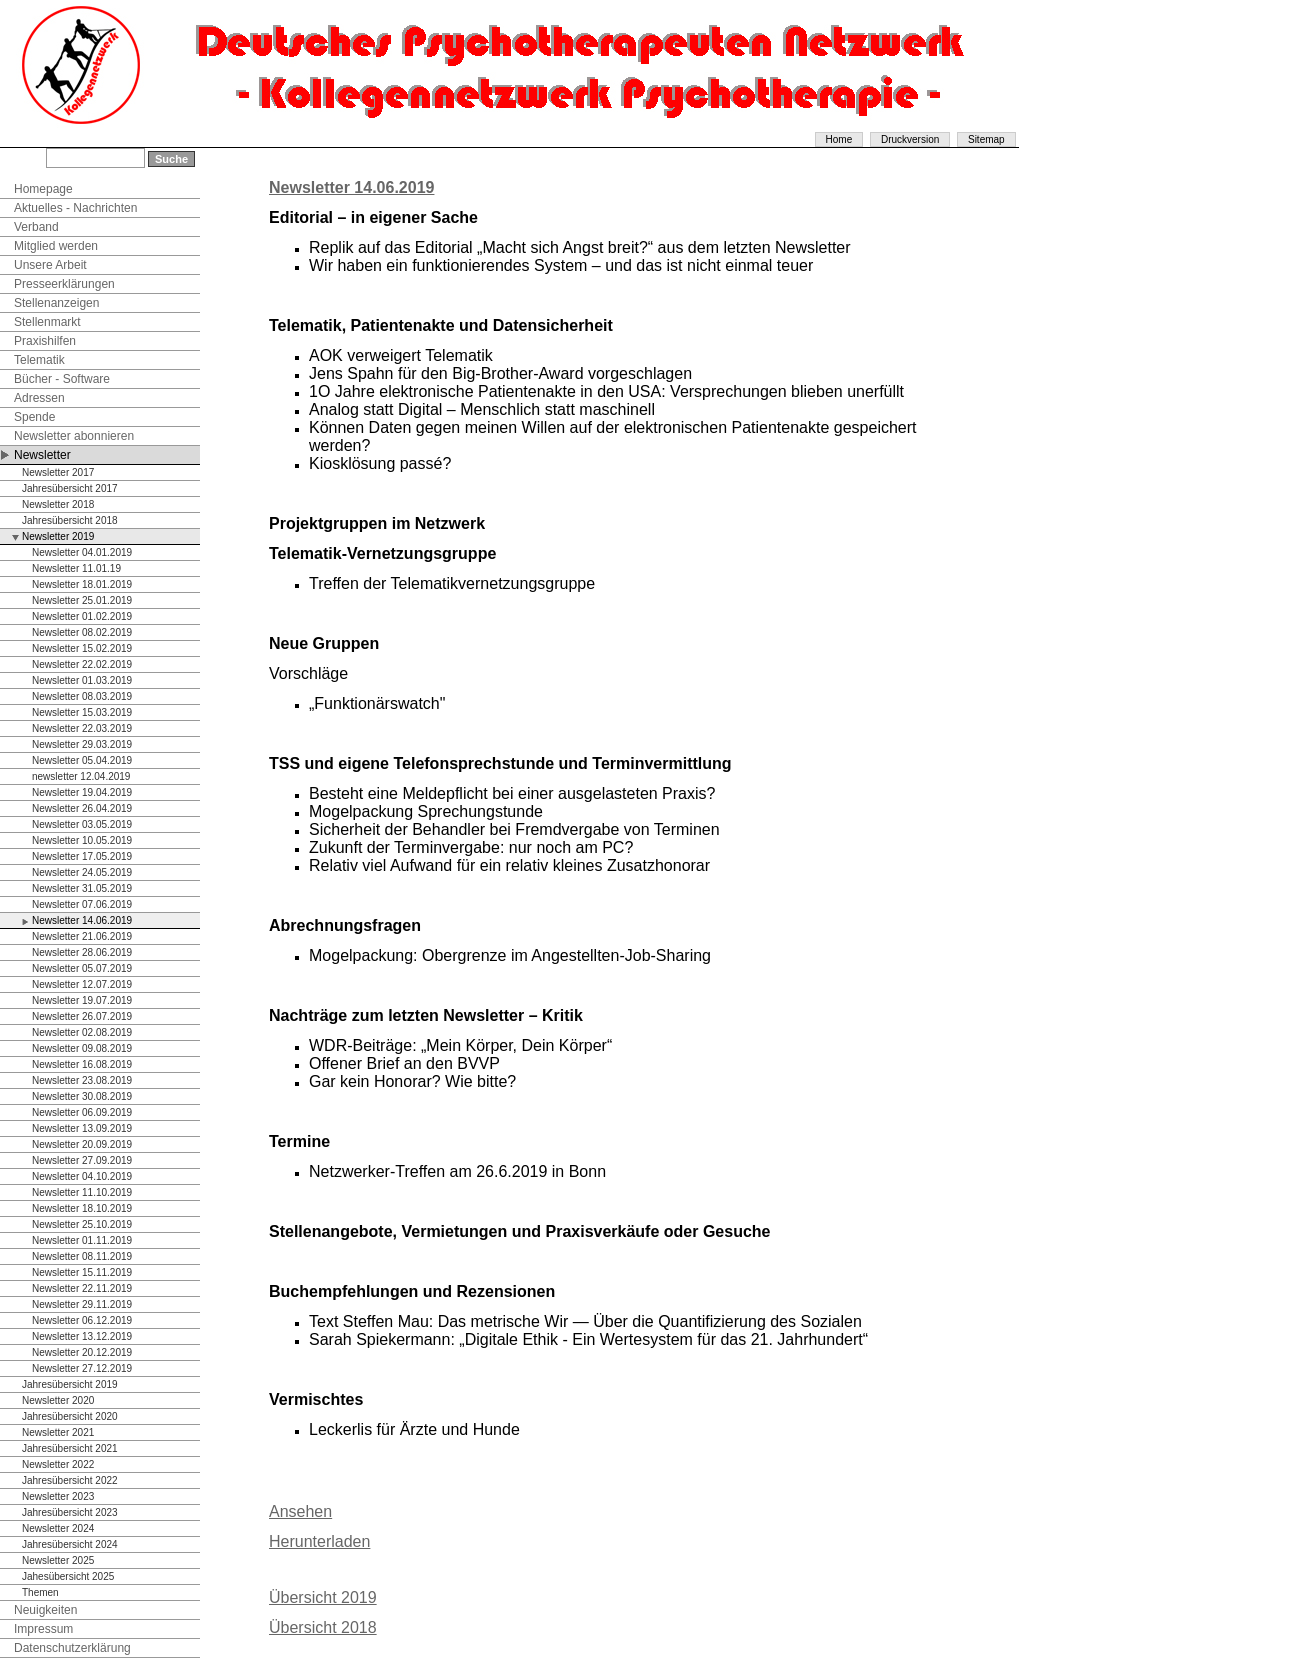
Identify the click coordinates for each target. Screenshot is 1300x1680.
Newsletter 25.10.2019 (82, 1224)
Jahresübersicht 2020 (70, 1416)
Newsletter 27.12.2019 (82, 1368)
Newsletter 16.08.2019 (82, 1064)
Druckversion (910, 139)
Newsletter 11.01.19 (76, 568)
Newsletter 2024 (58, 1528)
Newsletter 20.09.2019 (82, 1144)
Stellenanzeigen (56, 303)
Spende (34, 417)
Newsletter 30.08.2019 (82, 1096)
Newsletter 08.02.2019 (82, 632)
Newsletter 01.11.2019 (82, 1240)
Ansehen (300, 1511)
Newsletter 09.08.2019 (82, 1048)
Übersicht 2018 (323, 1627)
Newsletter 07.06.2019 (82, 904)
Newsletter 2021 (58, 1432)
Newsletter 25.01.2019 (82, 600)
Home (839, 139)
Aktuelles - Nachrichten (75, 208)
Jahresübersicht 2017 (70, 488)
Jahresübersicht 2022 (70, 1480)
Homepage (43, 189)
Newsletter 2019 (58, 536)
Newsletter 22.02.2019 (82, 664)
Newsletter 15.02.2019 (82, 648)
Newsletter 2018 (58, 504)
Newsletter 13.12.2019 (82, 1336)
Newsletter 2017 (58, 472)
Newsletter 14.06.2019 (82, 920)
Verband (36, 227)
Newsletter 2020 (58, 1400)
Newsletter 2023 (58, 1496)
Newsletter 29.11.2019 (82, 1304)
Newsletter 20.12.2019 (82, 1352)
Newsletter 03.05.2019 (82, 824)
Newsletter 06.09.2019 (82, 1112)
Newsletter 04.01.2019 (82, 552)
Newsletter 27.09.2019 (82, 1160)
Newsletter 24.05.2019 (82, 872)
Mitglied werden (56, 246)
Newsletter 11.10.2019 (82, 1192)
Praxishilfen (45, 341)
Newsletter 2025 (58, 1560)
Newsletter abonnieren (74, 436)
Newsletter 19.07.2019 (82, 1000)
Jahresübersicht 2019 (70, 1384)
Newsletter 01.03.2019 (82, 680)
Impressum (43, 1629)
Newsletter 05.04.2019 (82, 760)
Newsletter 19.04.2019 (82, 792)
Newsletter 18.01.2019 (82, 584)
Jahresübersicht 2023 (70, 1512)
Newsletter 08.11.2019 (82, 1256)
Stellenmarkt (47, 322)
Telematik (39, 360)
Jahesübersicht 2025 (68, 1576)
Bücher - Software (62, 379)
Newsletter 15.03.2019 (82, 712)
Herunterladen (319, 1541)
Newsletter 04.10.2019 (82, 1176)
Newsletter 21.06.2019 (82, 936)
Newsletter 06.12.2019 (82, 1320)
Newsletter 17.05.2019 (82, 856)
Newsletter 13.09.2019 (82, 1128)
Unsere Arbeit (50, 265)
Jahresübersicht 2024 (70, 1544)
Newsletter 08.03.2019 (82, 696)
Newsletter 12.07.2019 (82, 984)
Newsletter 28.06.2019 (82, 952)
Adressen (39, 398)
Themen (40, 1592)
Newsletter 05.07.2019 (82, 968)
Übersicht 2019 (323, 1597)
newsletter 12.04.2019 (81, 776)
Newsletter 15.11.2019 (82, 1272)
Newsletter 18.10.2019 (82, 1208)
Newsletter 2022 (58, 1464)
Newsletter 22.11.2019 (82, 1288)
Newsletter (42, 455)
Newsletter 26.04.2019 (82, 808)
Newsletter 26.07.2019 (82, 1016)
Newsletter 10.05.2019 (82, 840)
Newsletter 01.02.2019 (82, 616)
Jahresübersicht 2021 (70, 1448)
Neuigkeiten (45, 1610)
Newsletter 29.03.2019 (82, 744)
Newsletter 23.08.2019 (82, 1080)
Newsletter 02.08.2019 (82, 1032)
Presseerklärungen (64, 284)
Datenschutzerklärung (72, 1648)
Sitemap (986, 139)
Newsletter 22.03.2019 (82, 728)
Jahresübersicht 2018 (70, 520)
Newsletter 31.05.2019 (82, 888)
